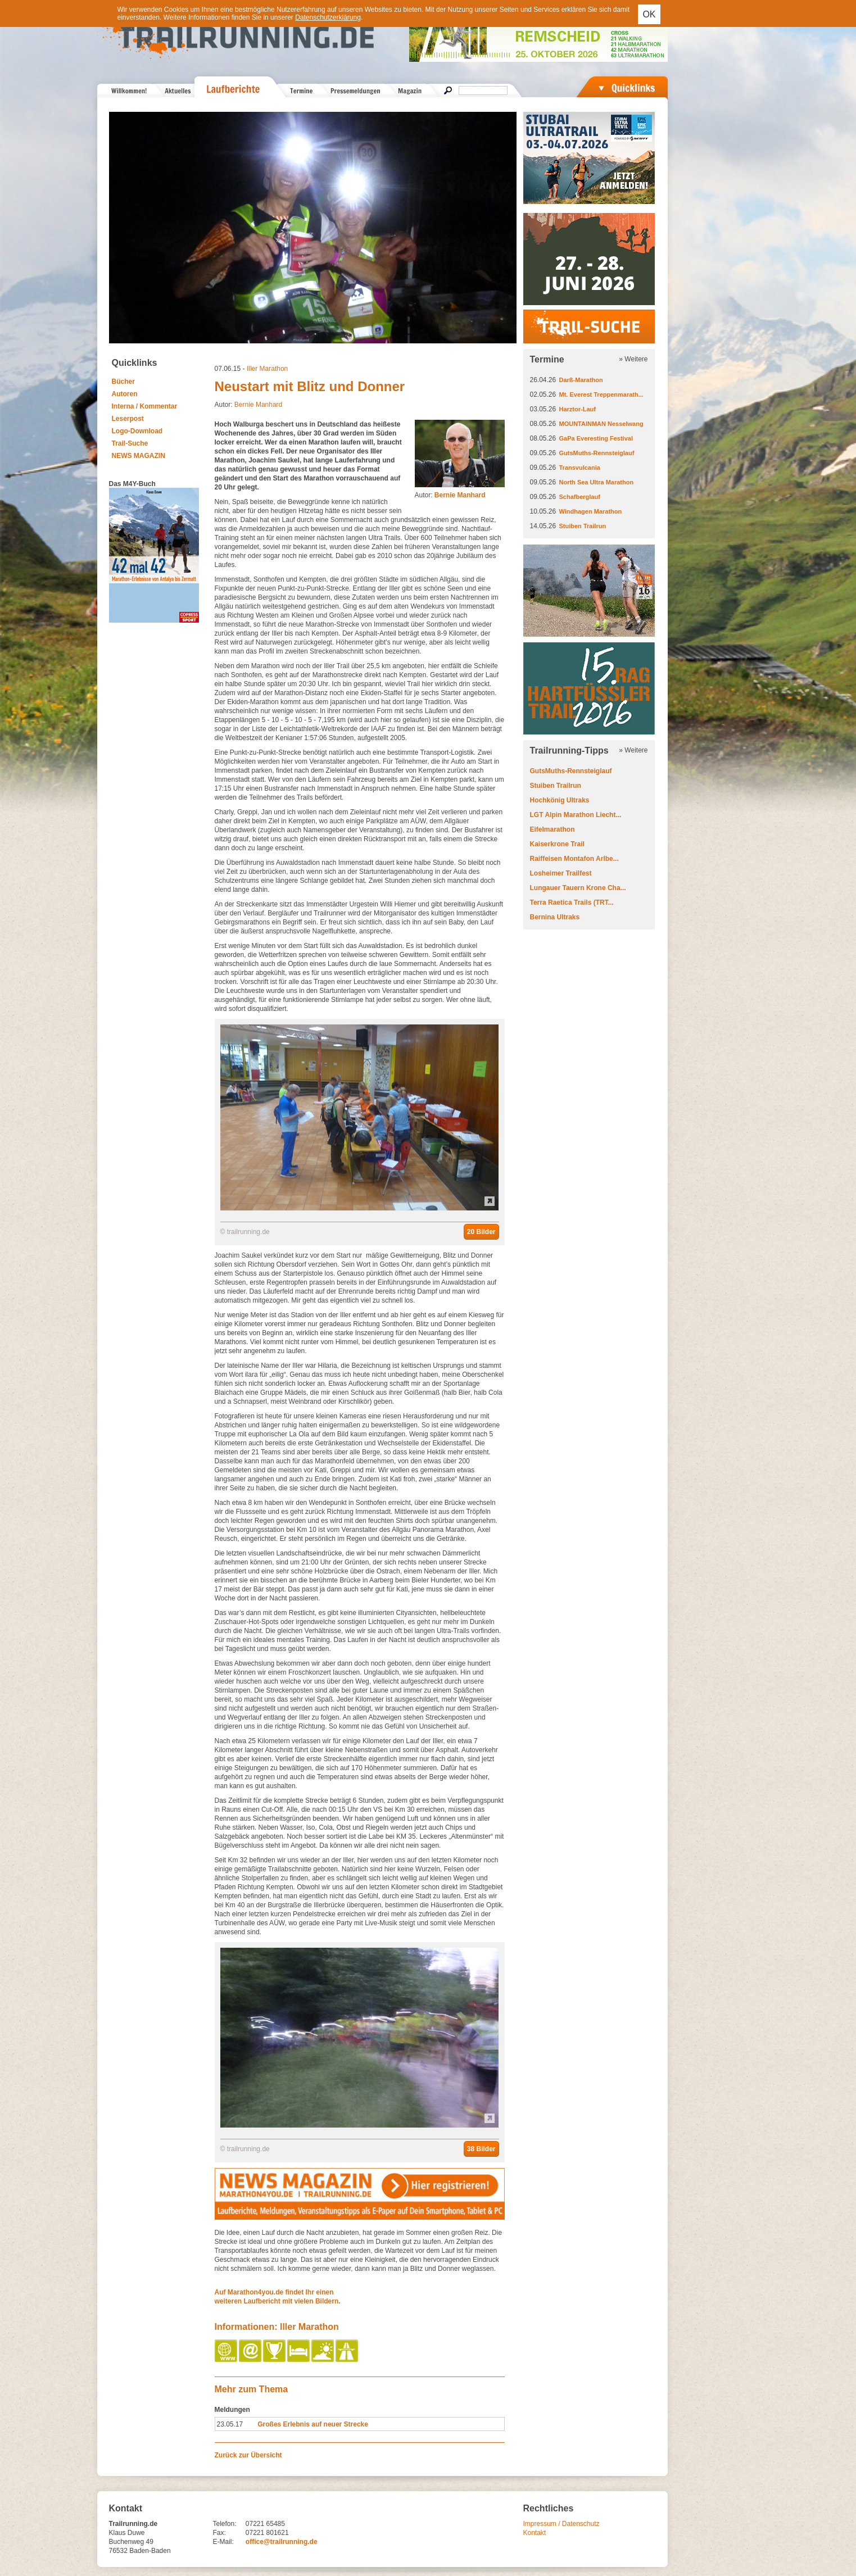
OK (648, 14)
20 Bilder (481, 1232)
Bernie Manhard (258, 405)
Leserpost (128, 419)
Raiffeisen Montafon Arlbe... (574, 859)
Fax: (219, 2533)
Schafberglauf (579, 496)
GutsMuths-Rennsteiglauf (597, 453)
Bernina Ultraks (555, 917)
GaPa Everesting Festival (596, 438)
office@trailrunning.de (282, 2542)
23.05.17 (230, 2424)
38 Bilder (481, 2149)
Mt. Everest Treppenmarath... (601, 394)
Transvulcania (579, 467)
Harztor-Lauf (577, 409)
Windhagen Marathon (590, 511)
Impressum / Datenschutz (561, 2524)
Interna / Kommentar (145, 406)
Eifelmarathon (552, 829)
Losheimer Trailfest (561, 873)
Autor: (450, 495)
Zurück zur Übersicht (248, 2455)
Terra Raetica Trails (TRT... (572, 902)
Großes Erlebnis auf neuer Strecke (312, 2424)
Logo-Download (137, 431)
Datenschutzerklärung (328, 17)
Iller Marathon (267, 369)
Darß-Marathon (581, 380)
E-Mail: (223, 2542)
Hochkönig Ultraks (560, 800)
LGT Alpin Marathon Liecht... (576, 815)
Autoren (125, 394)
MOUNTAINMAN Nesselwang (601, 423)
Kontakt (534, 2533)
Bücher (123, 382)
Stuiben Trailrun (582, 526)
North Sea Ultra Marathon (596, 482)
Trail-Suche (130, 443)
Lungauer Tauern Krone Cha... (578, 888)
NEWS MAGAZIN (138, 456)
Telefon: (225, 2524)
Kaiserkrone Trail (557, 844)
